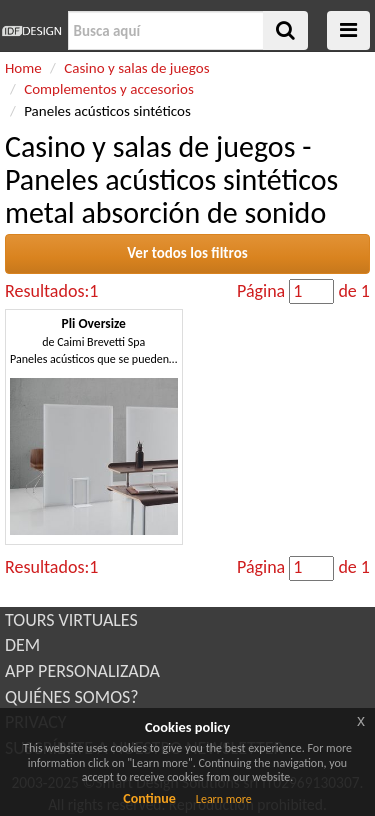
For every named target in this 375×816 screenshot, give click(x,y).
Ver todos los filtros (187, 253)
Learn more (224, 799)
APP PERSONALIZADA (82, 671)
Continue (149, 798)
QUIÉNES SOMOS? (72, 697)
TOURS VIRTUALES (71, 620)
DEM (22, 645)
